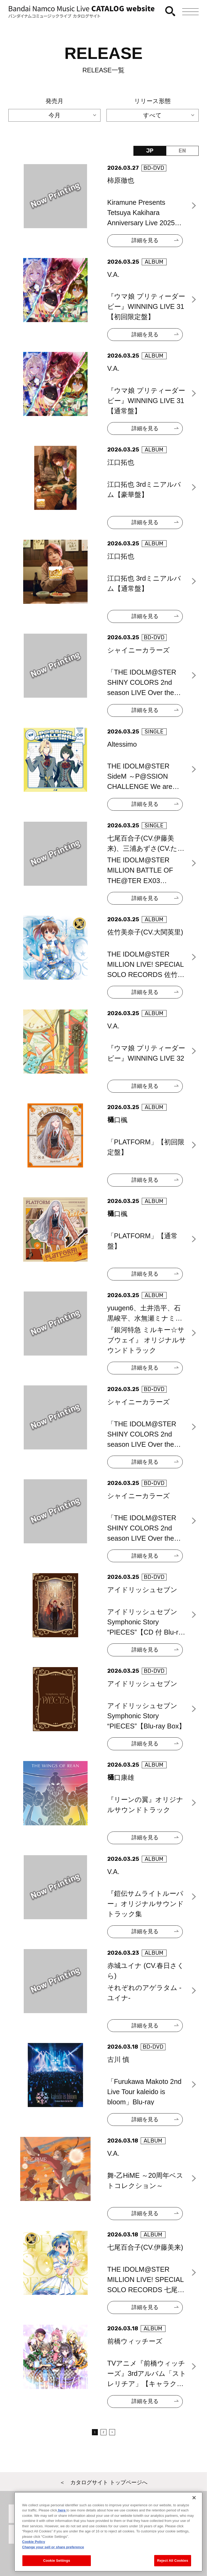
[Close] (194, 2499)
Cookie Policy (33, 2544)
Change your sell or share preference (53, 2549)
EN (182, 150)
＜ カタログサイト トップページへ (103, 2482)
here (62, 2512)
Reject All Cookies (172, 2562)
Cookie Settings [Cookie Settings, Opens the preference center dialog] (56, 2562)
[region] (108, 2533)
